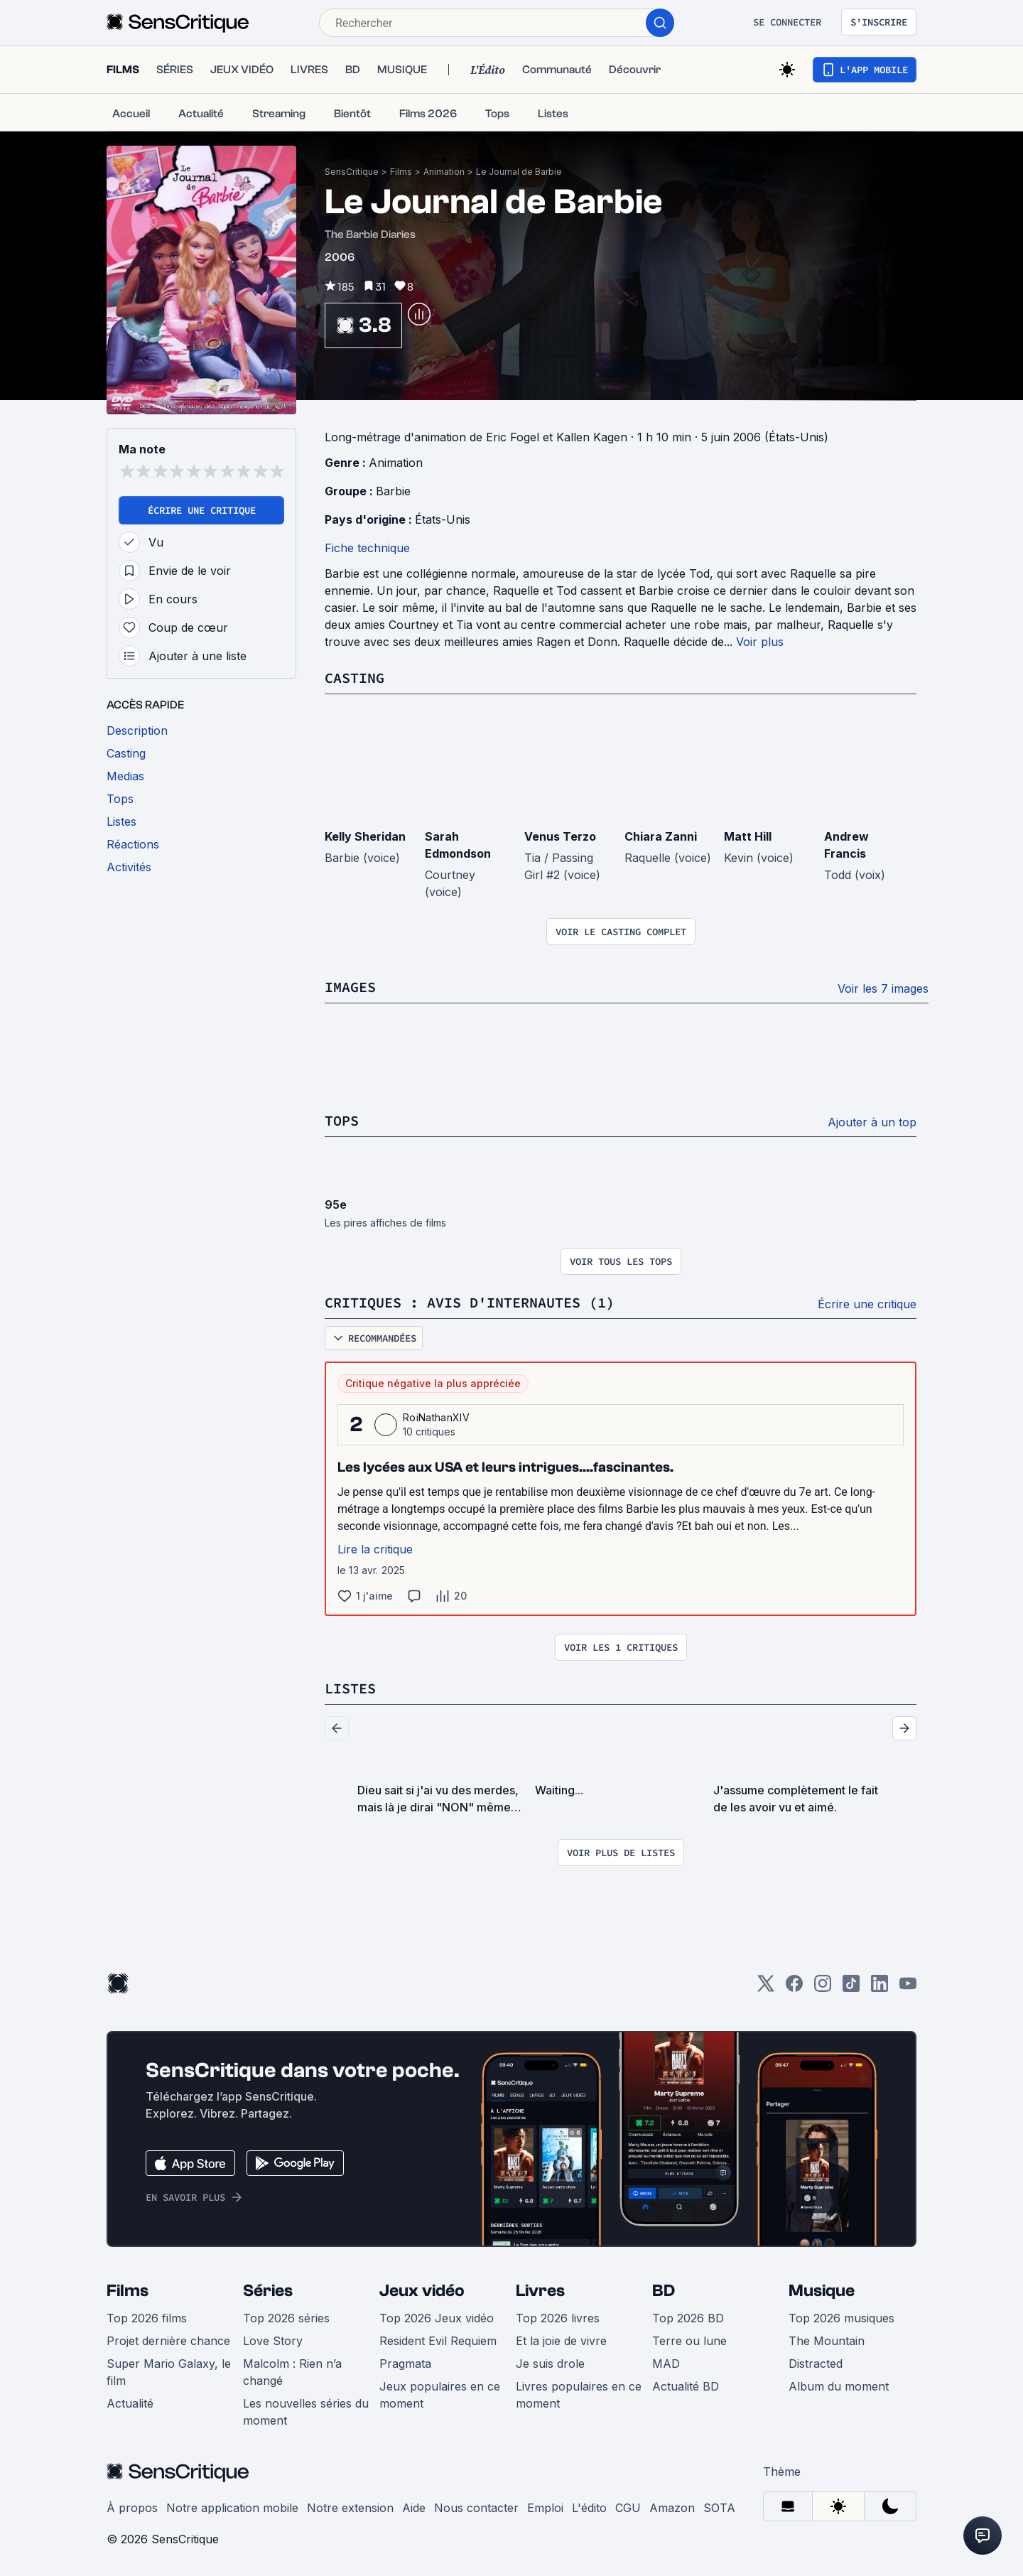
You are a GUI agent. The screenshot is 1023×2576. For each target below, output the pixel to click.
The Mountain (827, 2341)
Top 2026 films (147, 2318)
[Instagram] (822, 1988)
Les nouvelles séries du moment (306, 2411)
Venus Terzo (560, 836)
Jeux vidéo (422, 2290)
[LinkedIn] (879, 1988)
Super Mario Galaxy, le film (169, 2372)
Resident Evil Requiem (438, 2341)
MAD (666, 2363)
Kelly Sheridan (365, 836)
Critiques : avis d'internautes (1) (470, 1302)
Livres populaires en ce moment (579, 2394)
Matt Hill (748, 836)
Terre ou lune (689, 2341)
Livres (540, 2290)
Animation (444, 171)
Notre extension (350, 2508)
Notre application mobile (232, 2508)
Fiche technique (367, 548)
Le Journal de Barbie (519, 171)
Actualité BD (685, 2386)
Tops (342, 1120)
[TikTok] (851, 1988)
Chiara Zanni (660, 836)
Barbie (393, 491)
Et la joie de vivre (561, 2341)
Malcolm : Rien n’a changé (292, 2372)
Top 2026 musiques (841, 2318)
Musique (822, 2290)
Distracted (816, 2363)
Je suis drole (550, 2363)
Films (401, 171)
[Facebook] (794, 1988)
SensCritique (352, 171)
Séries (268, 2290)
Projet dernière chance (168, 2341)
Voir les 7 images (883, 988)
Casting (354, 677)
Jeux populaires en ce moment (439, 2394)
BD (663, 2290)
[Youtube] (907, 1988)
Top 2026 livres (558, 2318)
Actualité (130, 2403)
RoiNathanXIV (436, 1417)
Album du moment (839, 2386)
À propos (132, 2508)
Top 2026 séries (286, 2318)
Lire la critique (375, 1549)
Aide (414, 2508)
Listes (350, 1688)
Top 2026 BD (688, 2318)
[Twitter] (765, 1988)
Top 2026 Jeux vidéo (436, 2318)
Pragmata (405, 2363)
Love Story (273, 2341)
